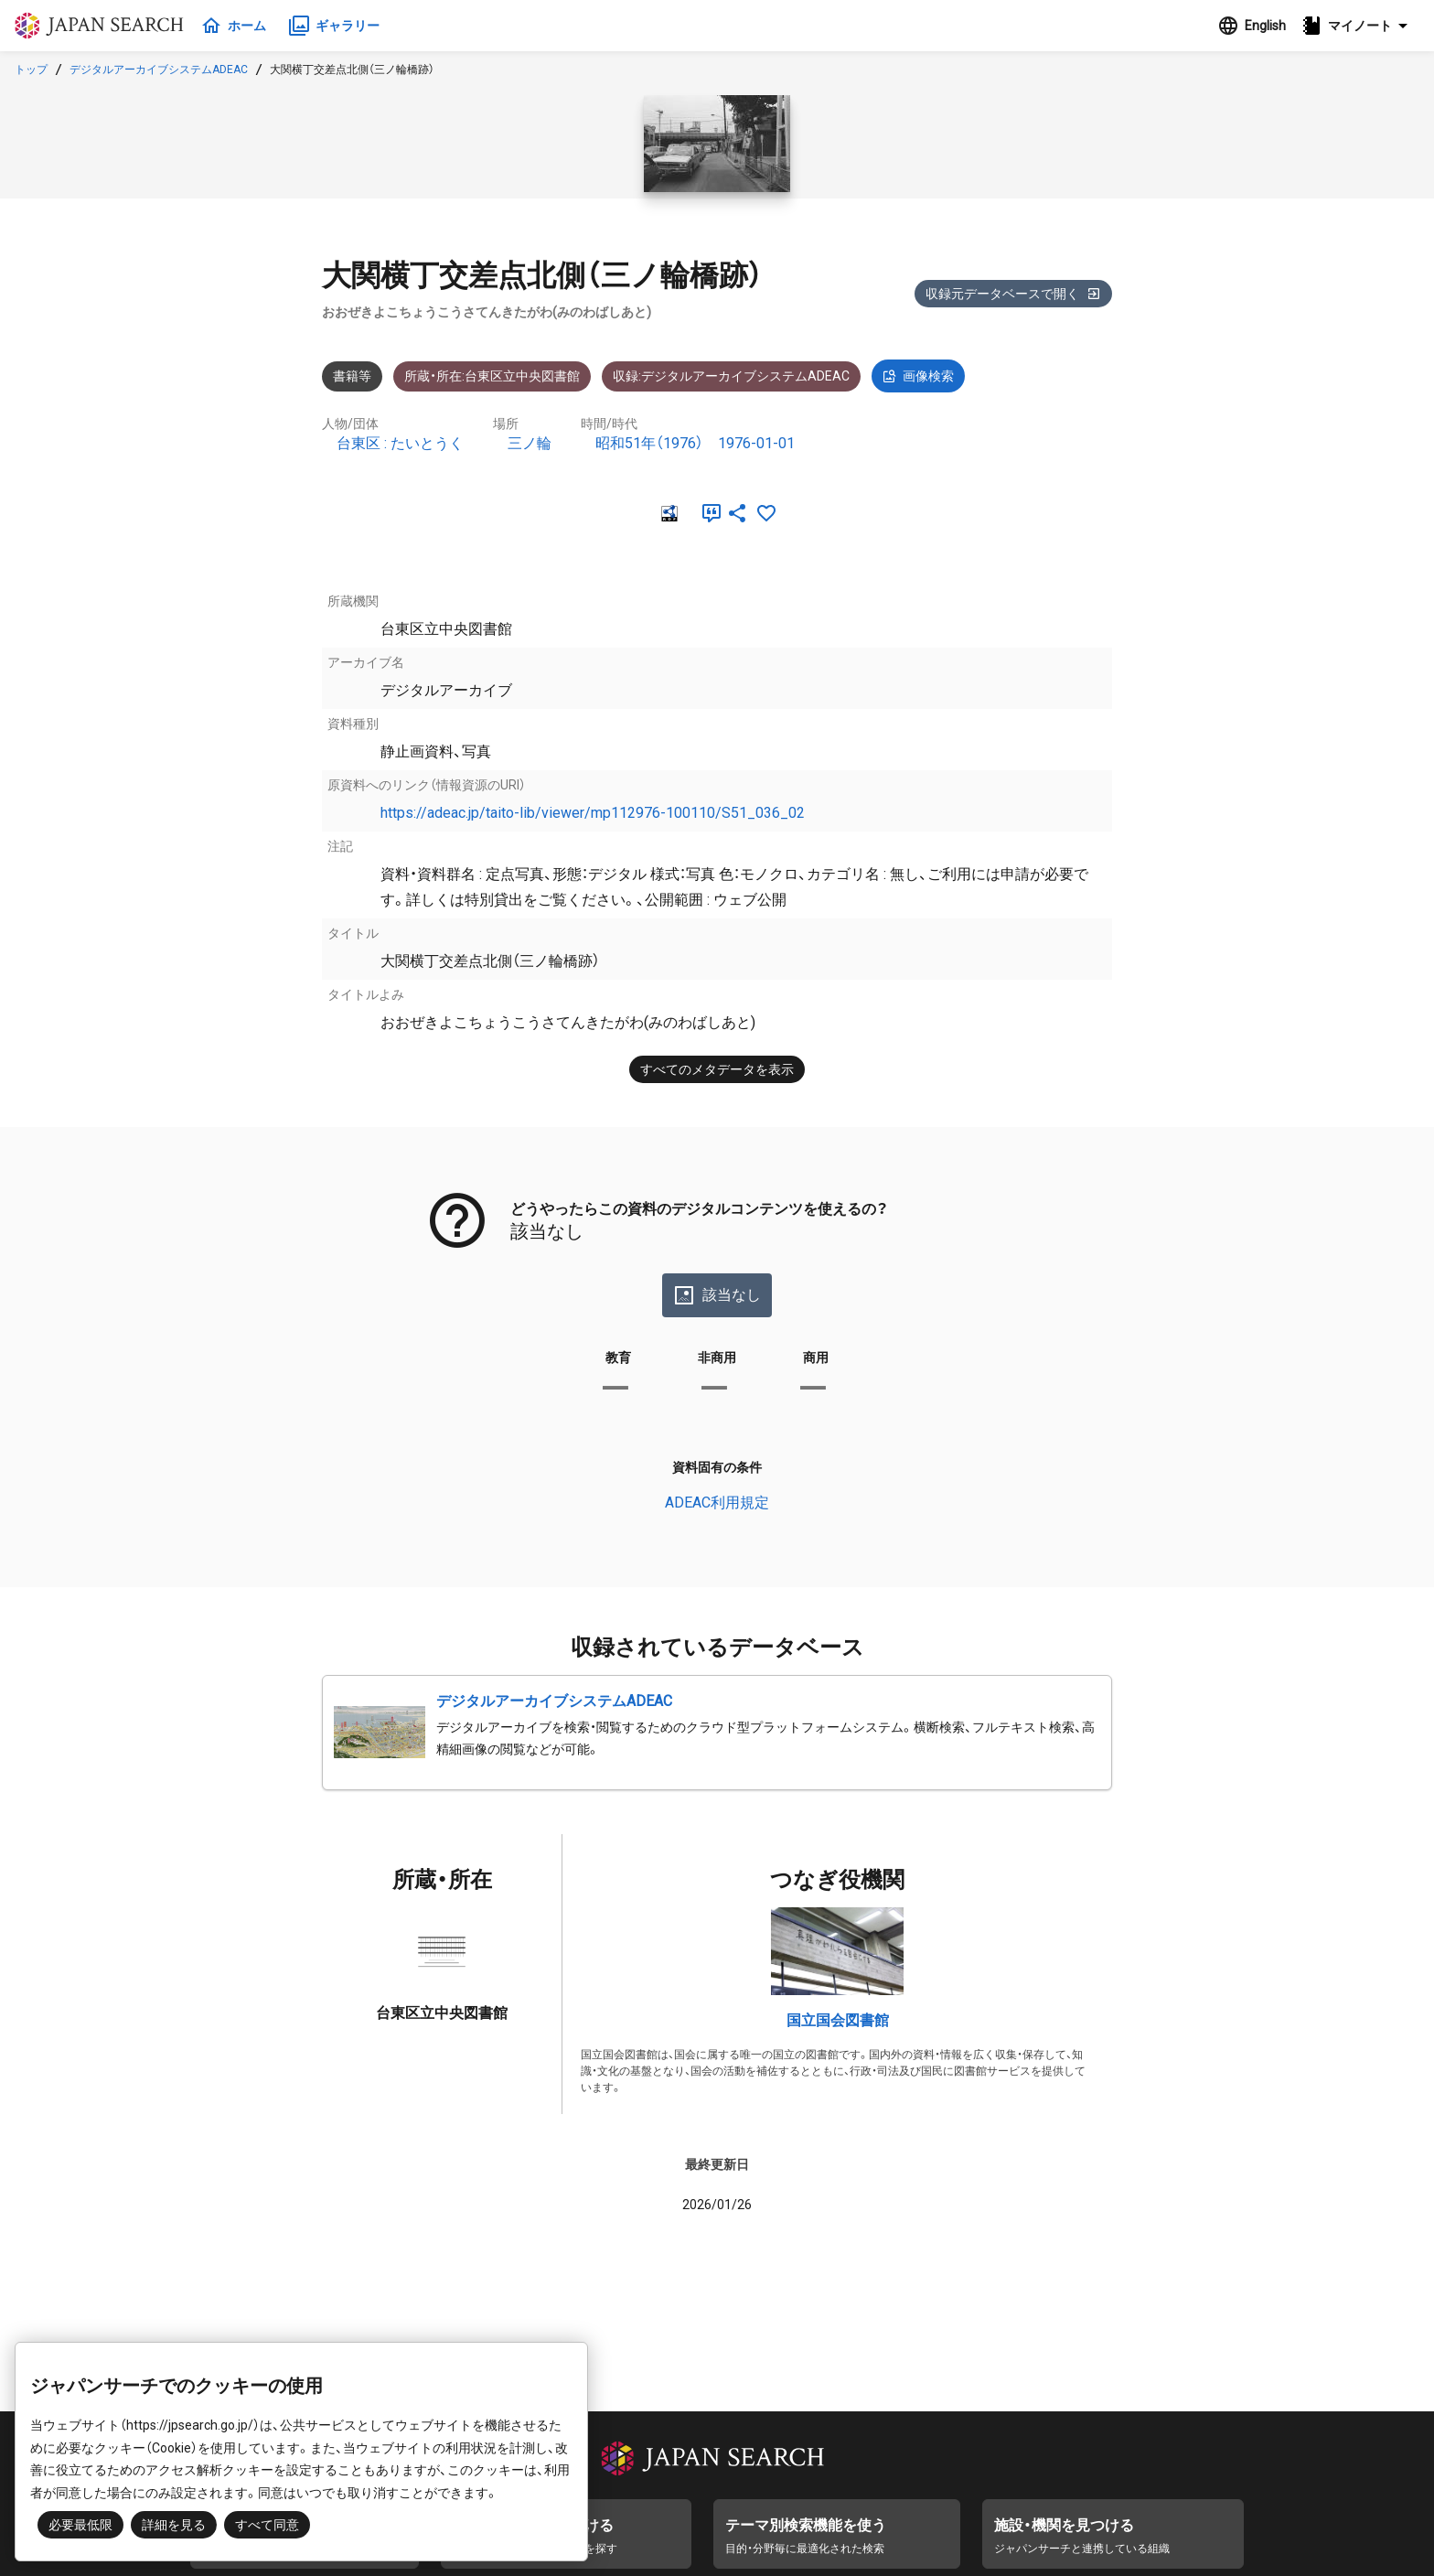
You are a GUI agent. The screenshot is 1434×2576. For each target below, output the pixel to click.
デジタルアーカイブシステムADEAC (159, 69)
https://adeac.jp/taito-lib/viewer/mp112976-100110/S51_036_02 (592, 812)
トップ (31, 69)
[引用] (707, 513)
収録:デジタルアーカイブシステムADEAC (731, 376)
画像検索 (918, 376)
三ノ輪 (529, 443)
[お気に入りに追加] (766, 513)
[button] (1359, 25)
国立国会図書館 (838, 2020)
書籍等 (352, 376)
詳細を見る (174, 2524)
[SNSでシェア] (737, 513)
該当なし (717, 1295)
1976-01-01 (756, 443)
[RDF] (667, 513)
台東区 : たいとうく (400, 443)
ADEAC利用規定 (717, 1502)
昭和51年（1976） (649, 443)
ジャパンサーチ (102, 25)
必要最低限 (80, 2524)
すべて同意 (267, 2524)
